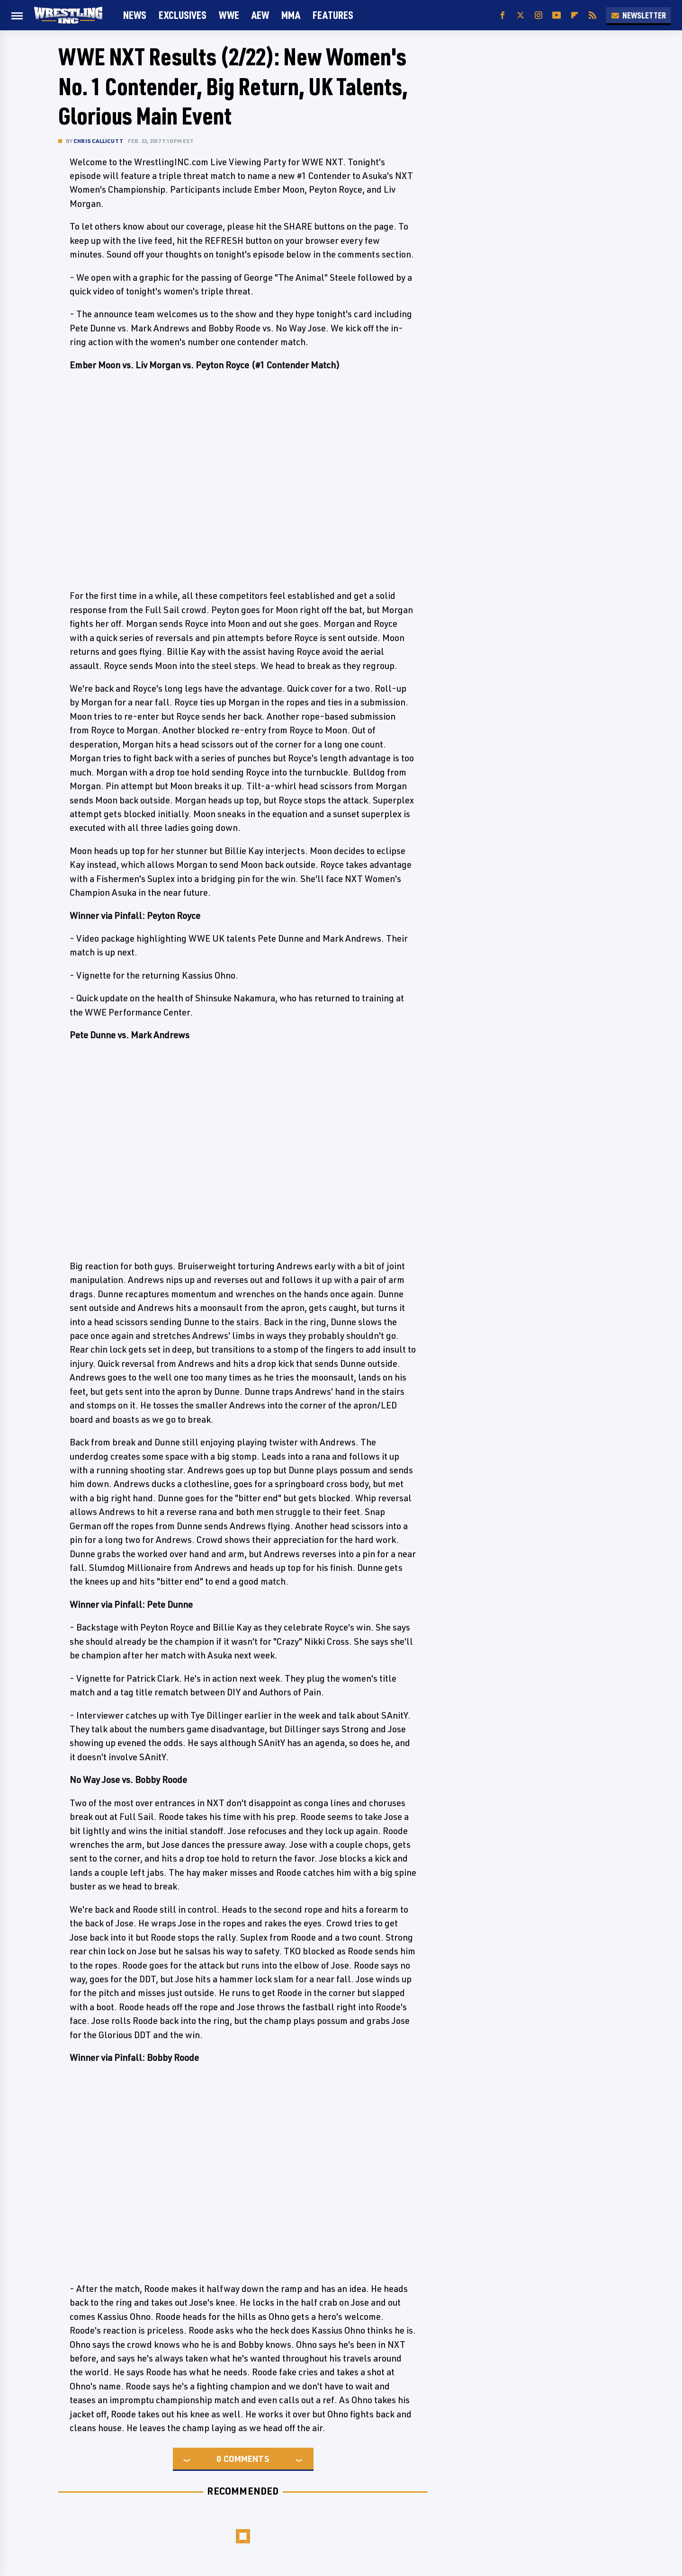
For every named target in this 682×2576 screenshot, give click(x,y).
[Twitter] (520, 15)
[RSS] (592, 15)
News (134, 15)
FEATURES (333, 15)
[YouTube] (556, 15)
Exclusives (182, 15)
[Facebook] (502, 15)
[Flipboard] (574, 15)
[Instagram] (538, 15)
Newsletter (638, 15)
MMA (290, 15)
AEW (260, 15)
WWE (229, 15)
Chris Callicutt (98, 140)
